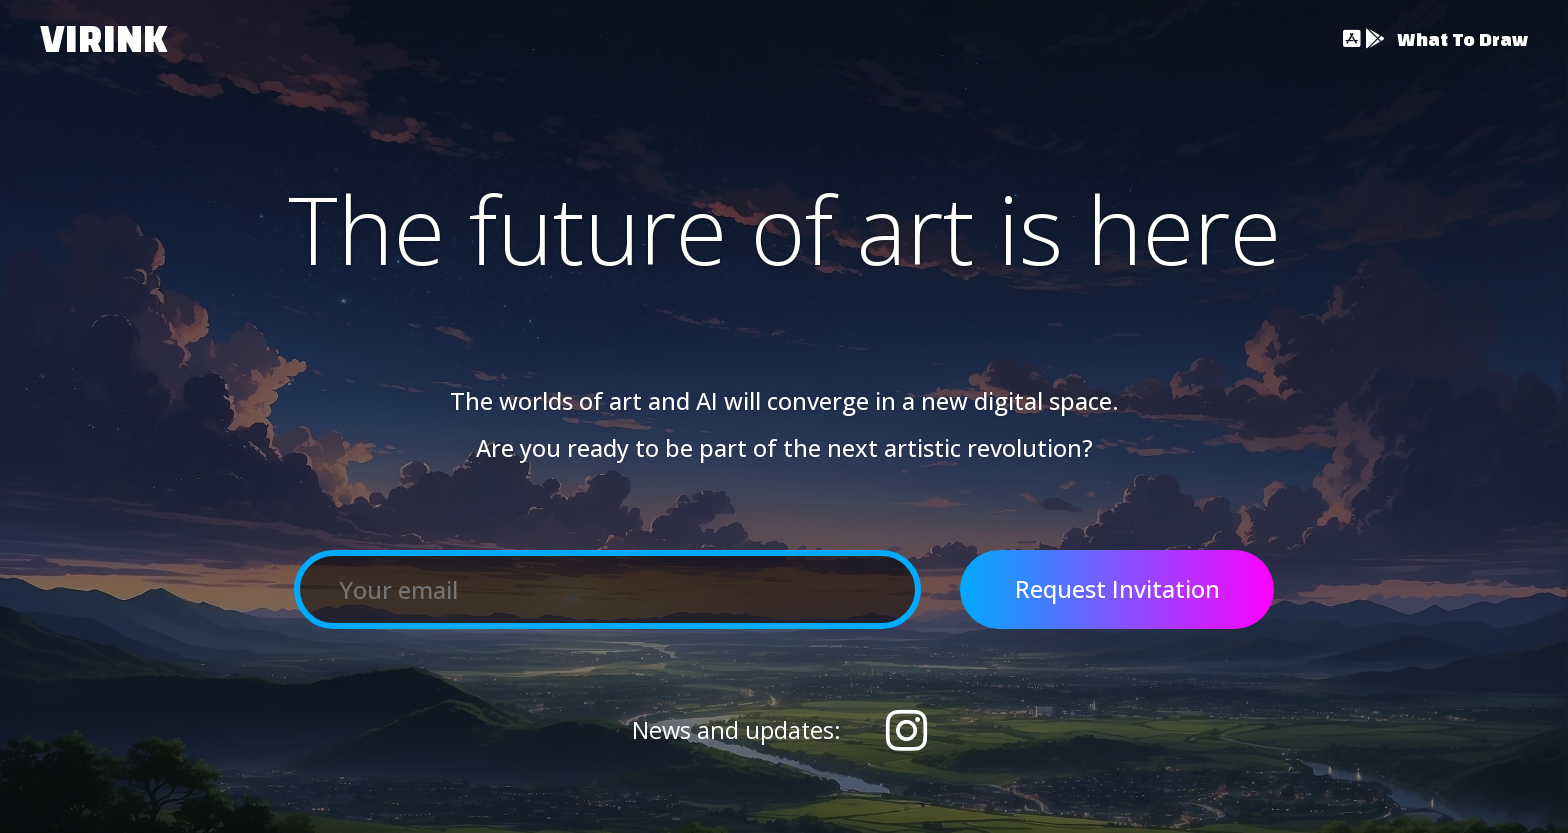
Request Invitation (1117, 589)
